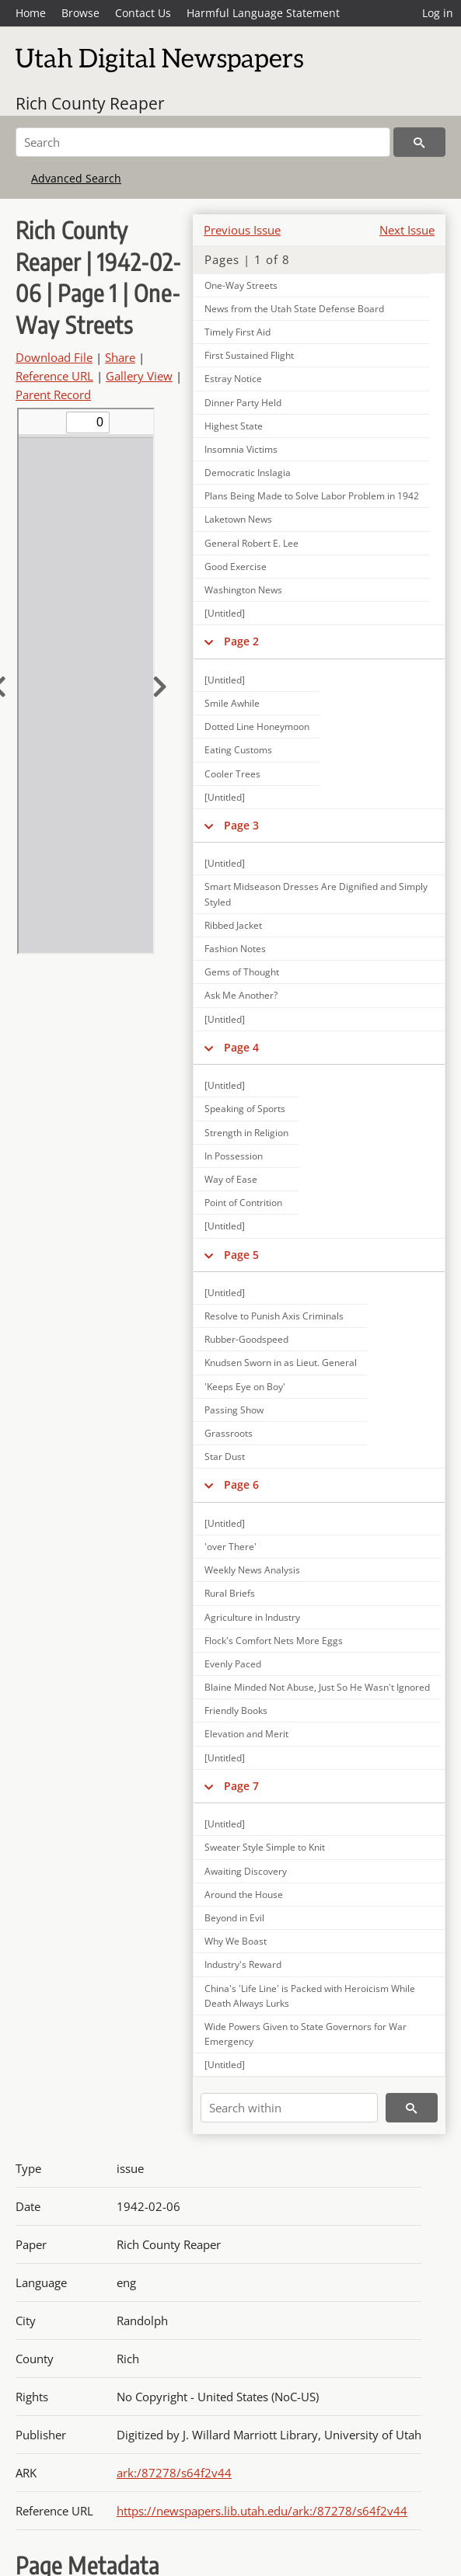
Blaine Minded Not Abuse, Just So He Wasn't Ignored (317, 1687)
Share (120, 357)
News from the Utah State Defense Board (294, 308)
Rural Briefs (229, 1593)
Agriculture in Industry (252, 1617)
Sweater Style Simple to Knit (264, 1847)
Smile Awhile (232, 703)
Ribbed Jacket (233, 925)
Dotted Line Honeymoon (256, 726)
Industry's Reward (242, 1964)
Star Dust (224, 1456)
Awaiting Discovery (245, 1871)
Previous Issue (242, 230)
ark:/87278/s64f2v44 (174, 2472)
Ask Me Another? (241, 995)
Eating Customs (238, 749)
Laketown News (238, 519)
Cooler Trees (232, 773)
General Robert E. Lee (251, 543)
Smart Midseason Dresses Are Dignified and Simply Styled (316, 894)
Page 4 (241, 1047)
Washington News (243, 589)
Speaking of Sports (244, 1108)
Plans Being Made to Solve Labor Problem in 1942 (311, 495)
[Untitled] (224, 613)
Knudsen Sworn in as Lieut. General (280, 1362)
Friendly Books (235, 1710)
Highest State (233, 426)
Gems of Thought (241, 972)
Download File (54, 357)
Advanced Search (76, 178)
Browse (80, 12)
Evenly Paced (232, 1663)
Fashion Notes (235, 948)
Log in (437, 12)
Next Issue (407, 230)
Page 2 (241, 641)
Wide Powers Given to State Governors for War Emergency (305, 2034)
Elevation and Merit (246, 1733)
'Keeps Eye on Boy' (244, 1386)
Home (31, 12)
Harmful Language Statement (263, 12)
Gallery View (139, 376)
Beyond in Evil (234, 1917)
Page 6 (241, 1484)
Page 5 (241, 1254)
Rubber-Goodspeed (246, 1339)
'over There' (230, 1546)
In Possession (233, 1156)
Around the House (243, 1894)
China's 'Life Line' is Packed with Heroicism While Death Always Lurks (309, 1996)
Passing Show (234, 1410)
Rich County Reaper (90, 103)
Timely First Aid (237, 332)
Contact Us (143, 12)
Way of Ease (230, 1179)
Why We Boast (235, 1941)
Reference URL (54, 376)
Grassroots (228, 1433)
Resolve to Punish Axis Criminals (274, 1316)
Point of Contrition (243, 1202)
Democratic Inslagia (247, 472)
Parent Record (53, 394)
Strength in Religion (246, 1132)
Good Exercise (235, 566)
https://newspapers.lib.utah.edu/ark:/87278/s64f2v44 (262, 2511)
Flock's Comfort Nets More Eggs (273, 1640)
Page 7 (241, 1785)
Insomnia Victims (241, 449)
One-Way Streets (241, 285)
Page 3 (241, 825)
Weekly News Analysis (252, 1570)
